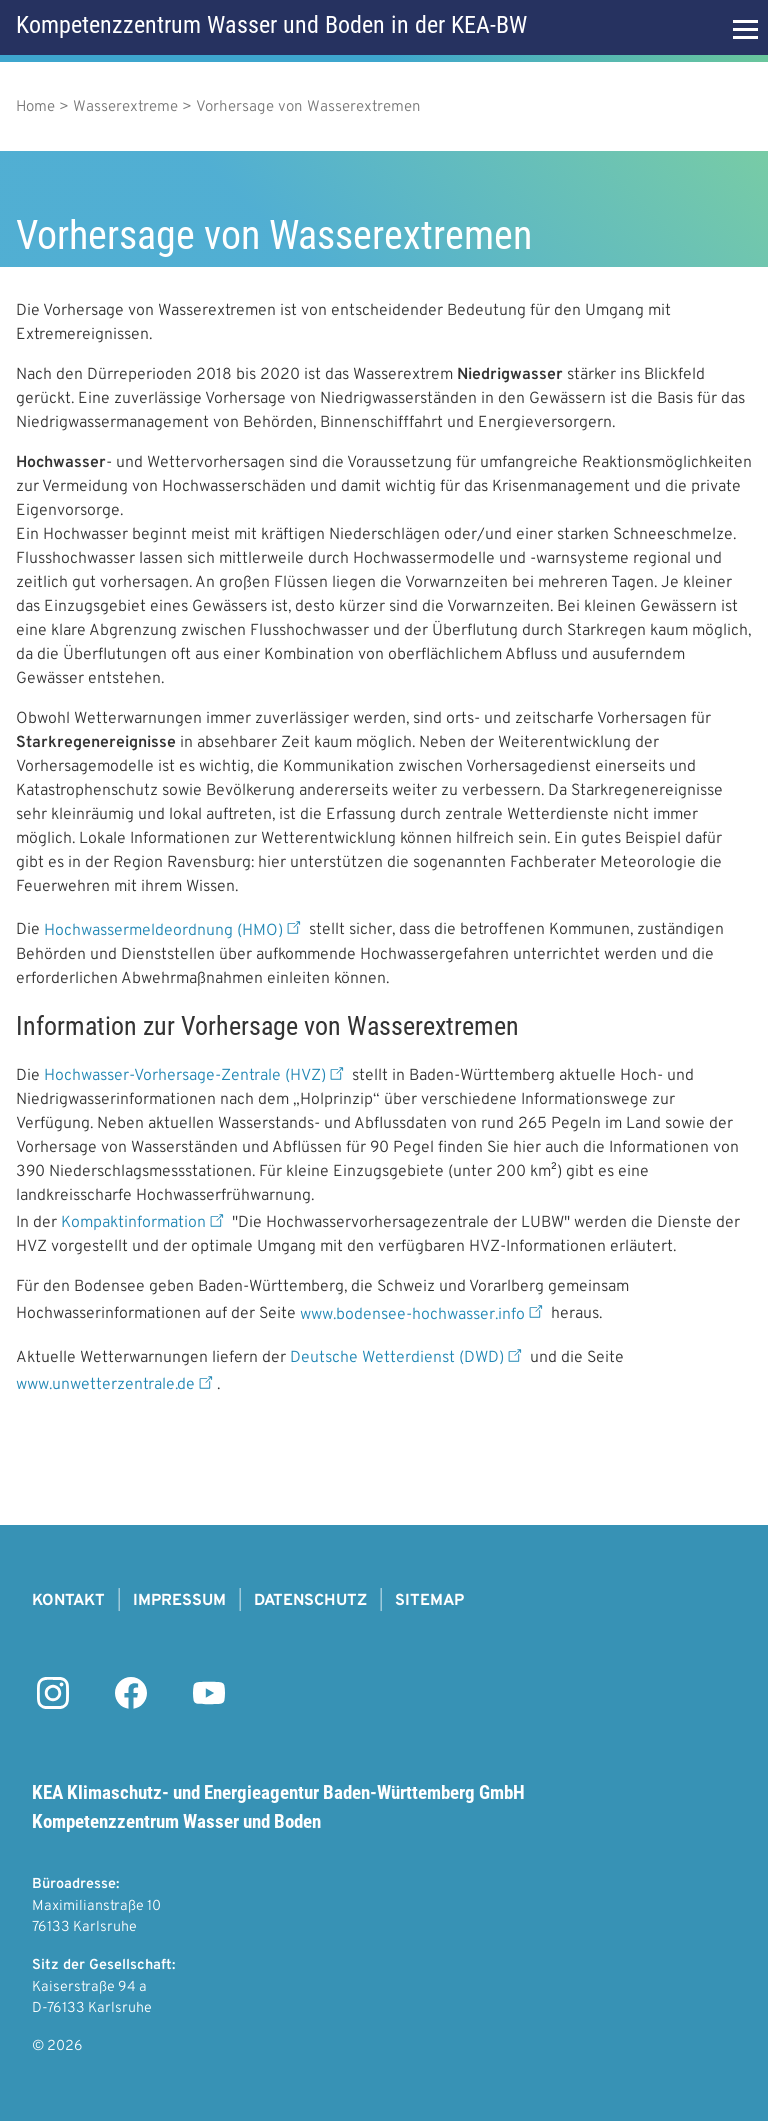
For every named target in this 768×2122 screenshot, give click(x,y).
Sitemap (429, 1601)
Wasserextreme (125, 107)
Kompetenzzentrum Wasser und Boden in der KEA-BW (271, 25)
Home (35, 107)
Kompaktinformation (144, 1223)
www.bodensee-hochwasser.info (423, 1315)
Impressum (179, 1601)
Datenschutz (310, 1601)
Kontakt (68, 1601)
